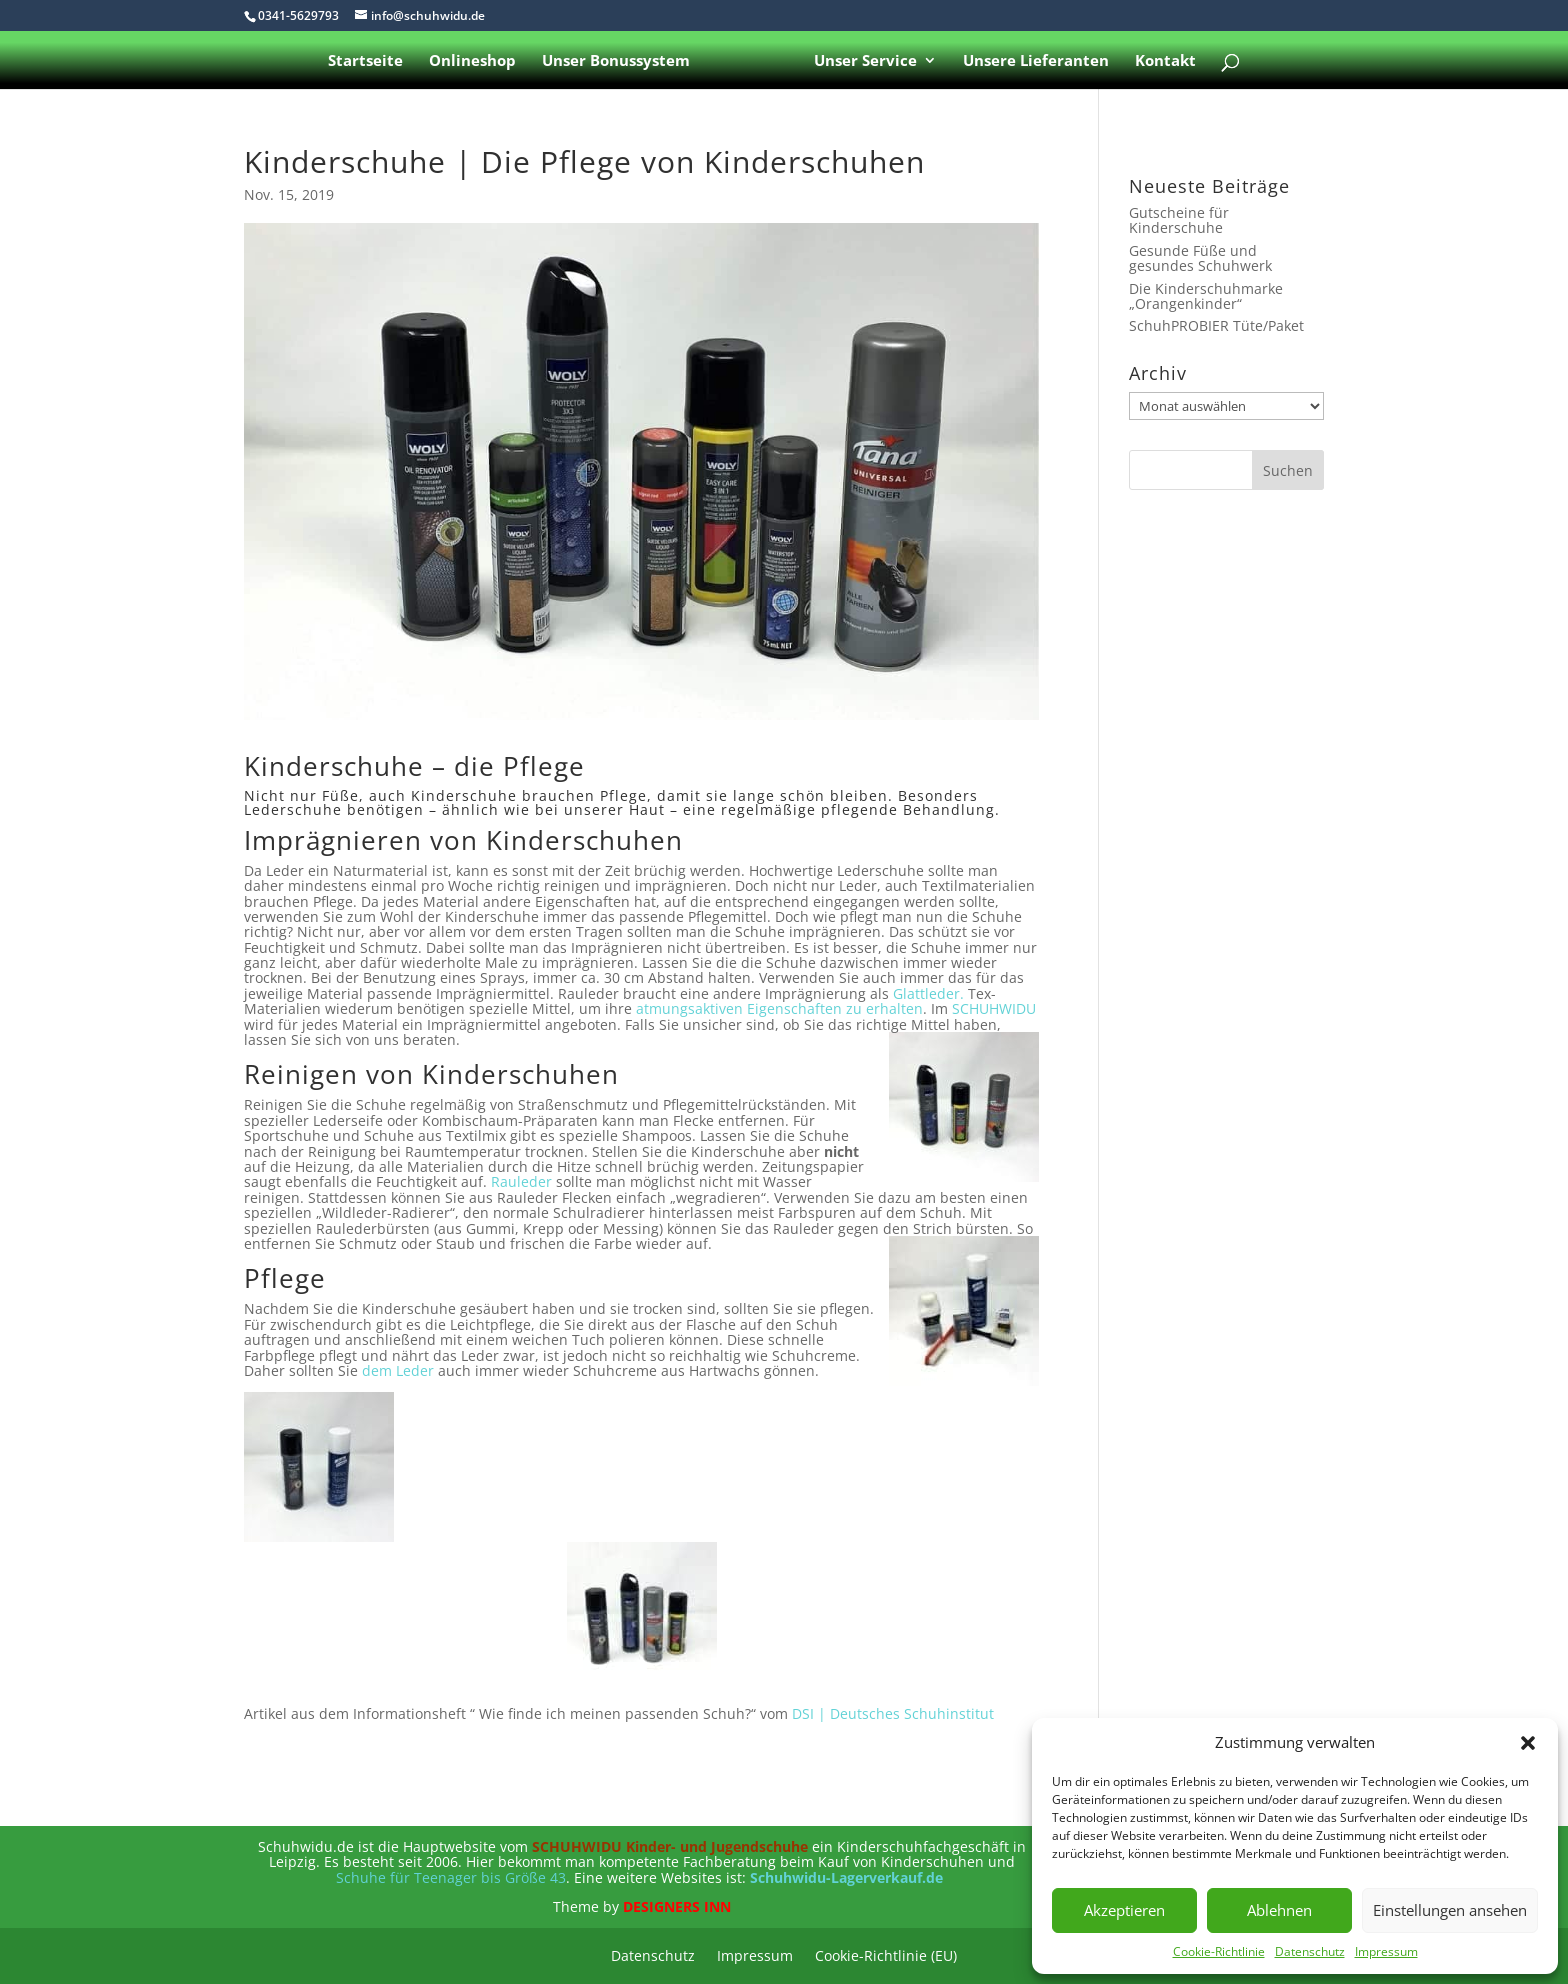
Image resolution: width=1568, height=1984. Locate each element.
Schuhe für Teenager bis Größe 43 (451, 1877)
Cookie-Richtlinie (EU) (886, 1957)
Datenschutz (1310, 1951)
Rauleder (521, 1181)
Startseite (369, 61)
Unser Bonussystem (620, 61)
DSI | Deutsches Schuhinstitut (893, 1713)
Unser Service (861, 61)
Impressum (1386, 1951)
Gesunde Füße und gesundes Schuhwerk (1200, 258)
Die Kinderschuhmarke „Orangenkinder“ (1206, 296)
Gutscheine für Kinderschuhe (1179, 220)
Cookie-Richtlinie (1219, 1951)
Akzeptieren (1124, 1910)
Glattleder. (928, 993)
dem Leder (398, 1370)
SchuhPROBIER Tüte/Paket (1216, 325)
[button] (1528, 1743)
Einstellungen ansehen (1450, 1910)
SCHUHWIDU (994, 1008)
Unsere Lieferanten (1032, 61)
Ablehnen (1279, 1910)
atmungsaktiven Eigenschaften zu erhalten (779, 1008)
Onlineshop (476, 61)
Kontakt (1161, 61)
